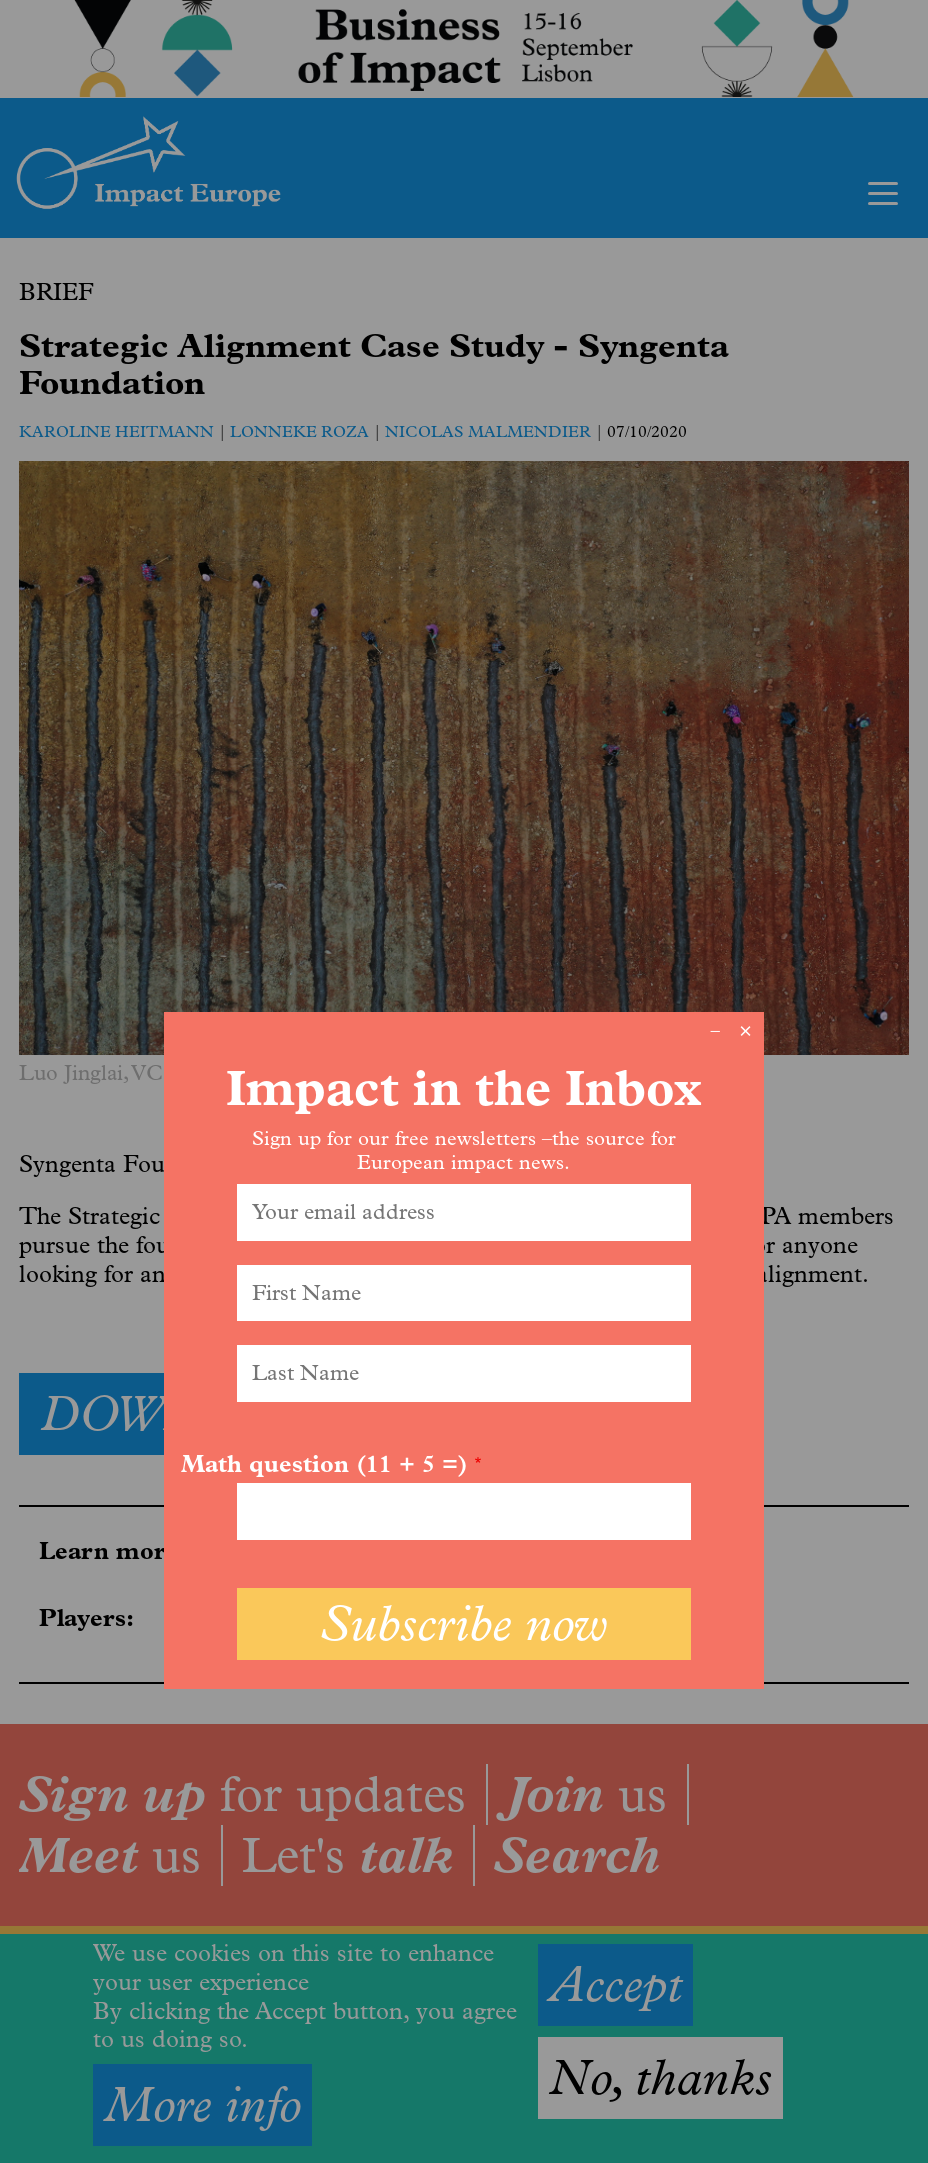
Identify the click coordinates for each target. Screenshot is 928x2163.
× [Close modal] (744, 1031)
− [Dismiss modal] (716, 1031)
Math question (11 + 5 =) (324, 1464)
